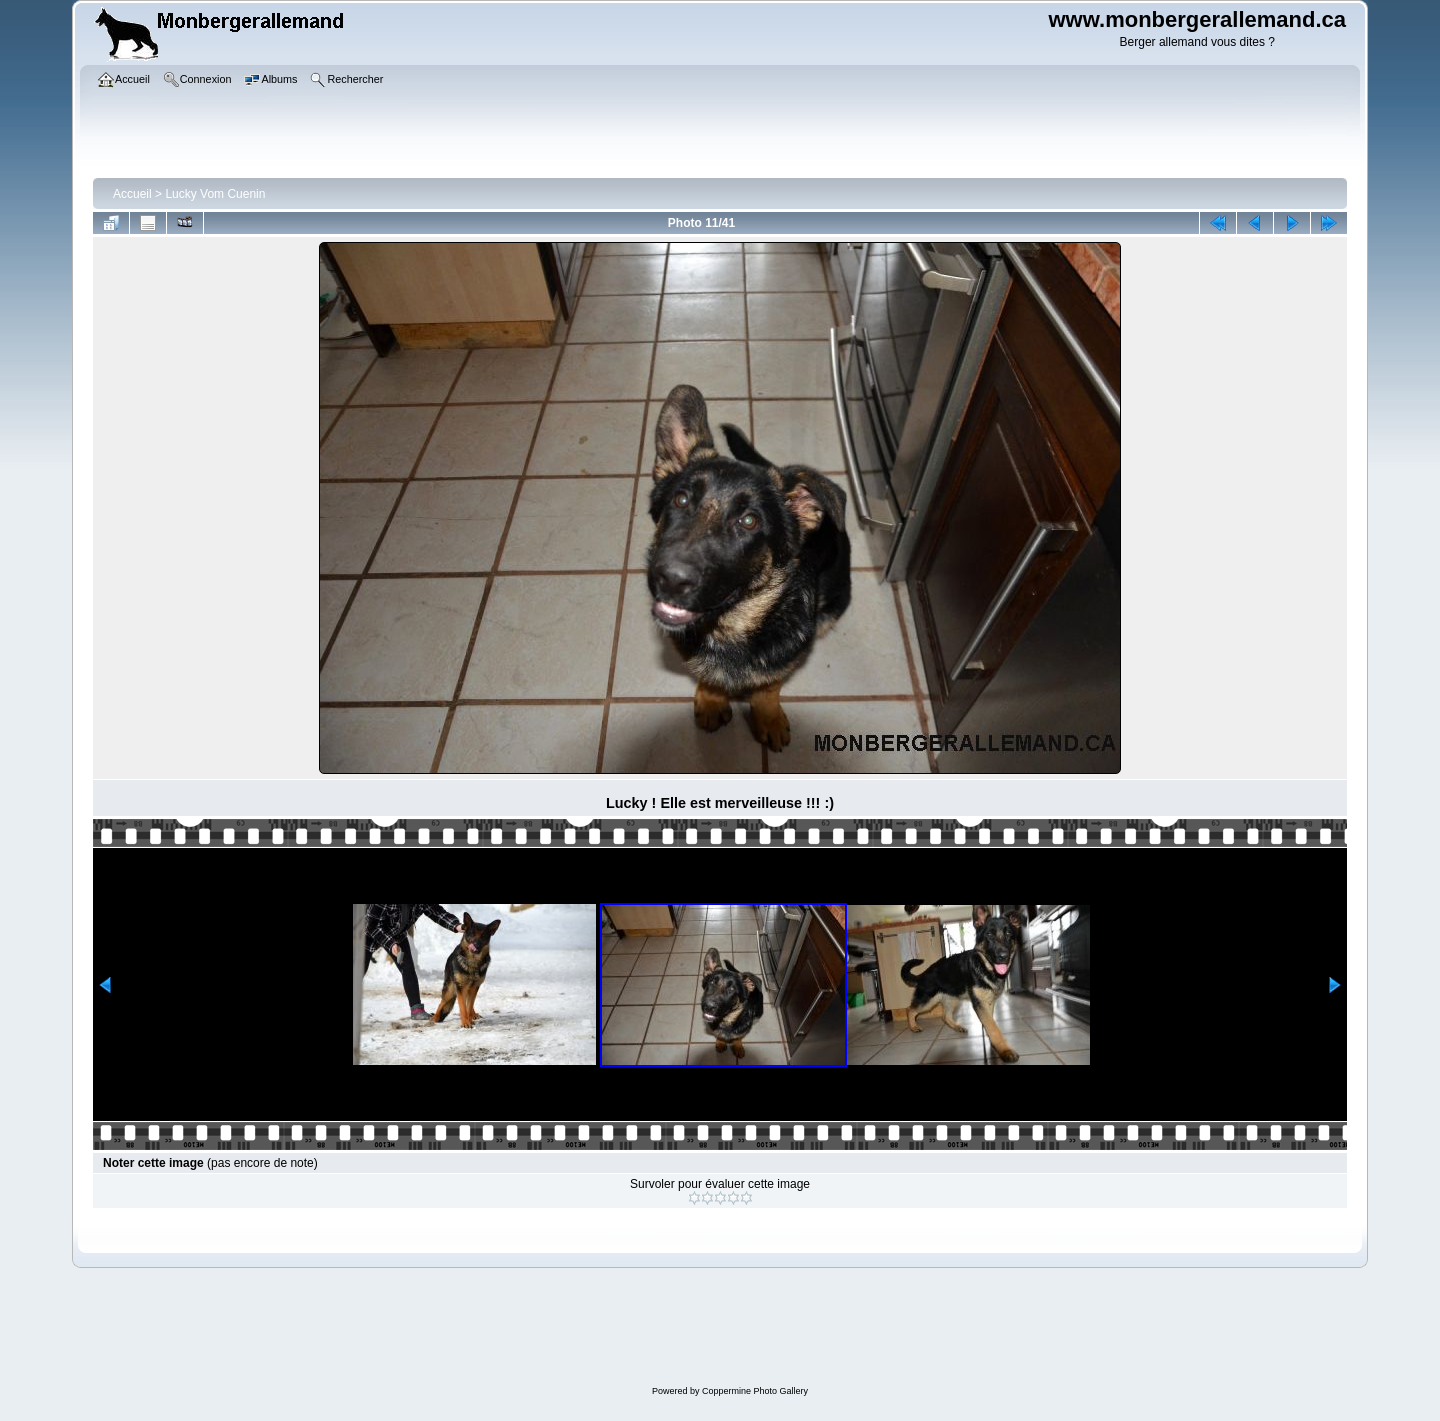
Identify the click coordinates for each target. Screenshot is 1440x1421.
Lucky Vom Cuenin (215, 194)
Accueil (132, 194)
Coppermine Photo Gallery (755, 1391)
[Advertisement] (730, 1329)
